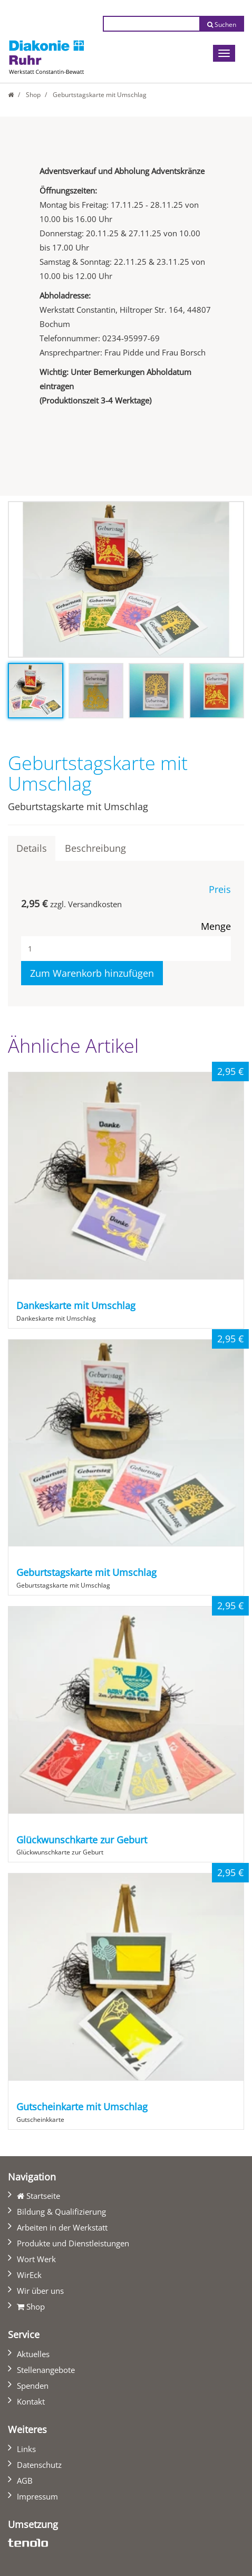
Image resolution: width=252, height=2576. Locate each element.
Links (26, 2449)
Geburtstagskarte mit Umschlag (86, 1572)
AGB (25, 2480)
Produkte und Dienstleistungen (73, 2243)
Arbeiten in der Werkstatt (62, 2227)
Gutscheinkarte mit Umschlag (82, 2106)
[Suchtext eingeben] (151, 24)
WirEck (29, 2275)
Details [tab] (31, 848)
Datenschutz (39, 2464)
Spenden (33, 2385)
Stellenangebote (46, 2369)
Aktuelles (33, 2354)
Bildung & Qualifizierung (61, 2211)
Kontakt (31, 2401)
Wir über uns (40, 2290)
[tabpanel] (126, 579)
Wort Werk (36, 2259)
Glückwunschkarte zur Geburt (81, 1839)
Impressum (37, 2496)
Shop (33, 94)
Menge (216, 926)
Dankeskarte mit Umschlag (75, 1305)
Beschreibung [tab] (95, 848)
